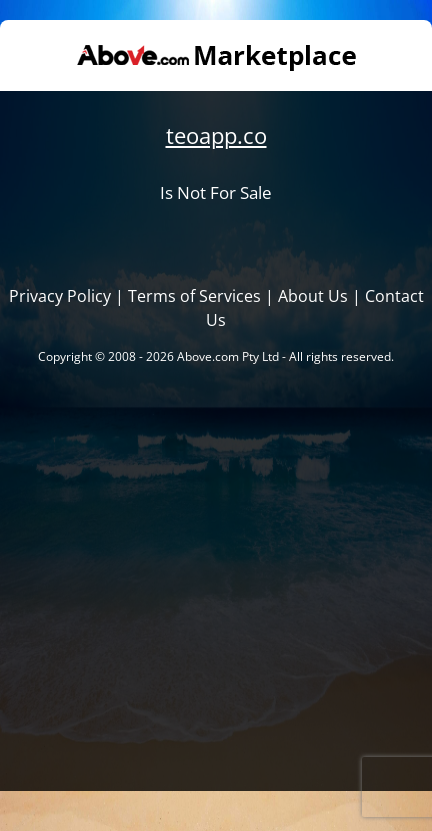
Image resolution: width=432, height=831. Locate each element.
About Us (313, 296)
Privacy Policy (60, 296)
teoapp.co (216, 135)
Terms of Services (194, 296)
